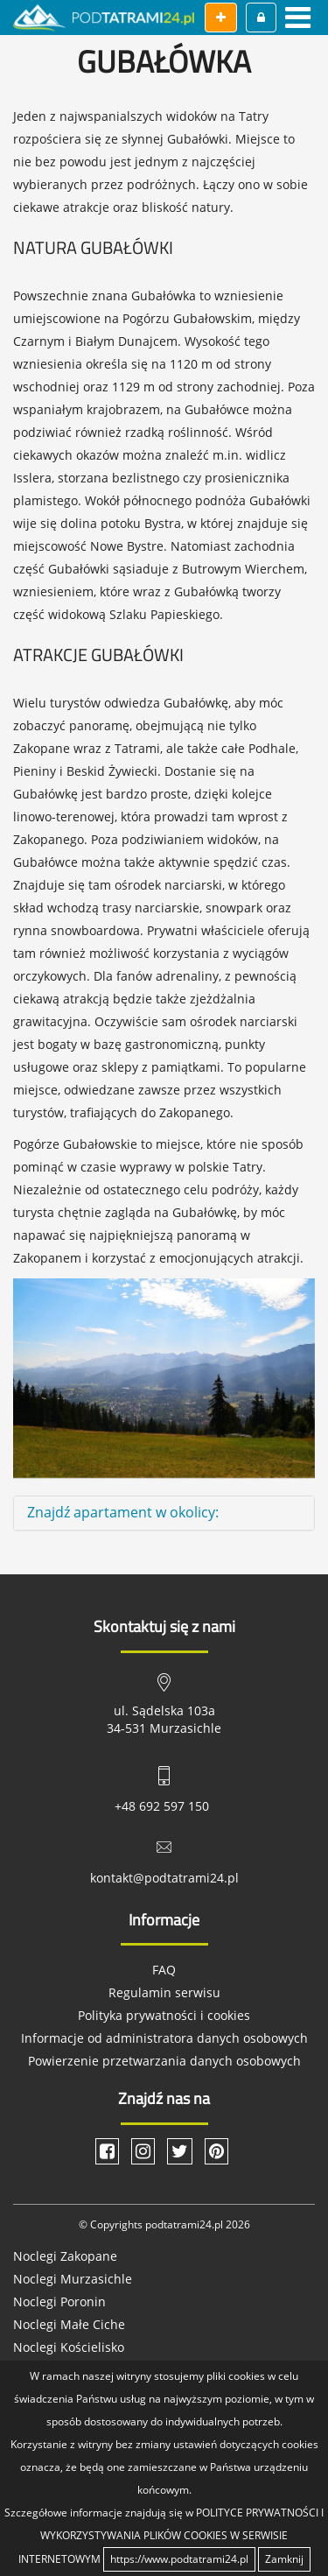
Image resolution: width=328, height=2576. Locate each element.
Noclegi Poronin (59, 2301)
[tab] (164, 1513)
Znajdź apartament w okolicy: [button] (123, 1512)
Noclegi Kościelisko (68, 2347)
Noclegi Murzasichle (72, 2278)
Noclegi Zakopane (65, 2256)
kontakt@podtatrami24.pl (164, 1877)
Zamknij (284, 2558)
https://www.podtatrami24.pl (179, 2558)
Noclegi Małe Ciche (69, 2324)
